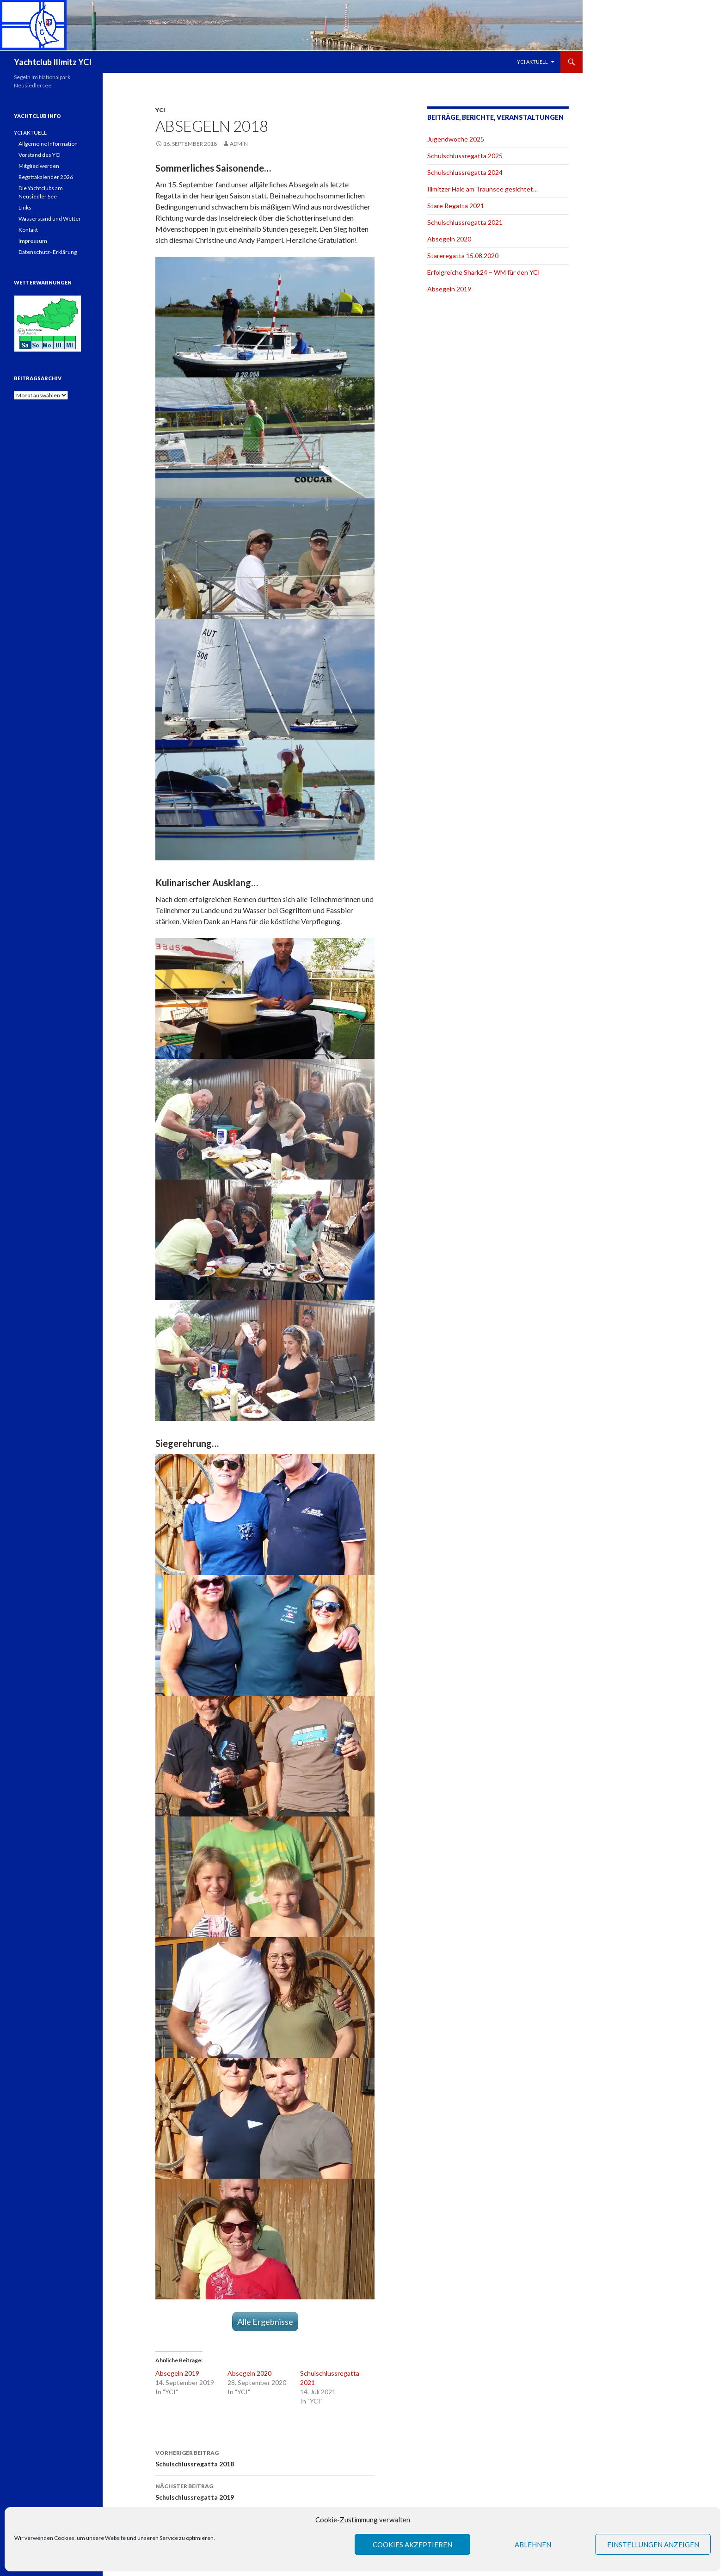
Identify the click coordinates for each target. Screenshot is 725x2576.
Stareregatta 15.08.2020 (462, 255)
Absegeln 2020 (249, 2373)
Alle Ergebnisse (265, 2322)
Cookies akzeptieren (412, 2544)
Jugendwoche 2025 (455, 139)
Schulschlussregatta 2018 (265, 2457)
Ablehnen (533, 2544)
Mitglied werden (38, 165)
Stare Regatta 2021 (455, 206)
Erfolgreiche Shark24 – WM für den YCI (483, 272)
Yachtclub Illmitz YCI (53, 62)
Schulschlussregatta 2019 (265, 2491)
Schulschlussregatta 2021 (465, 222)
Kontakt (28, 229)
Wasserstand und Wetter (49, 218)
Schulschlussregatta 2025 (465, 156)
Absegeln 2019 (177, 2373)
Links (24, 207)
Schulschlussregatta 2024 (465, 172)
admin (239, 143)
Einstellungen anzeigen (653, 2544)
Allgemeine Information (48, 143)
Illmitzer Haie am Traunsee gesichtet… (482, 189)
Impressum (32, 240)
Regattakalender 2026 (45, 176)
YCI (160, 109)
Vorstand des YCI (39, 154)
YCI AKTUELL (532, 62)
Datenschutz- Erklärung (47, 251)
